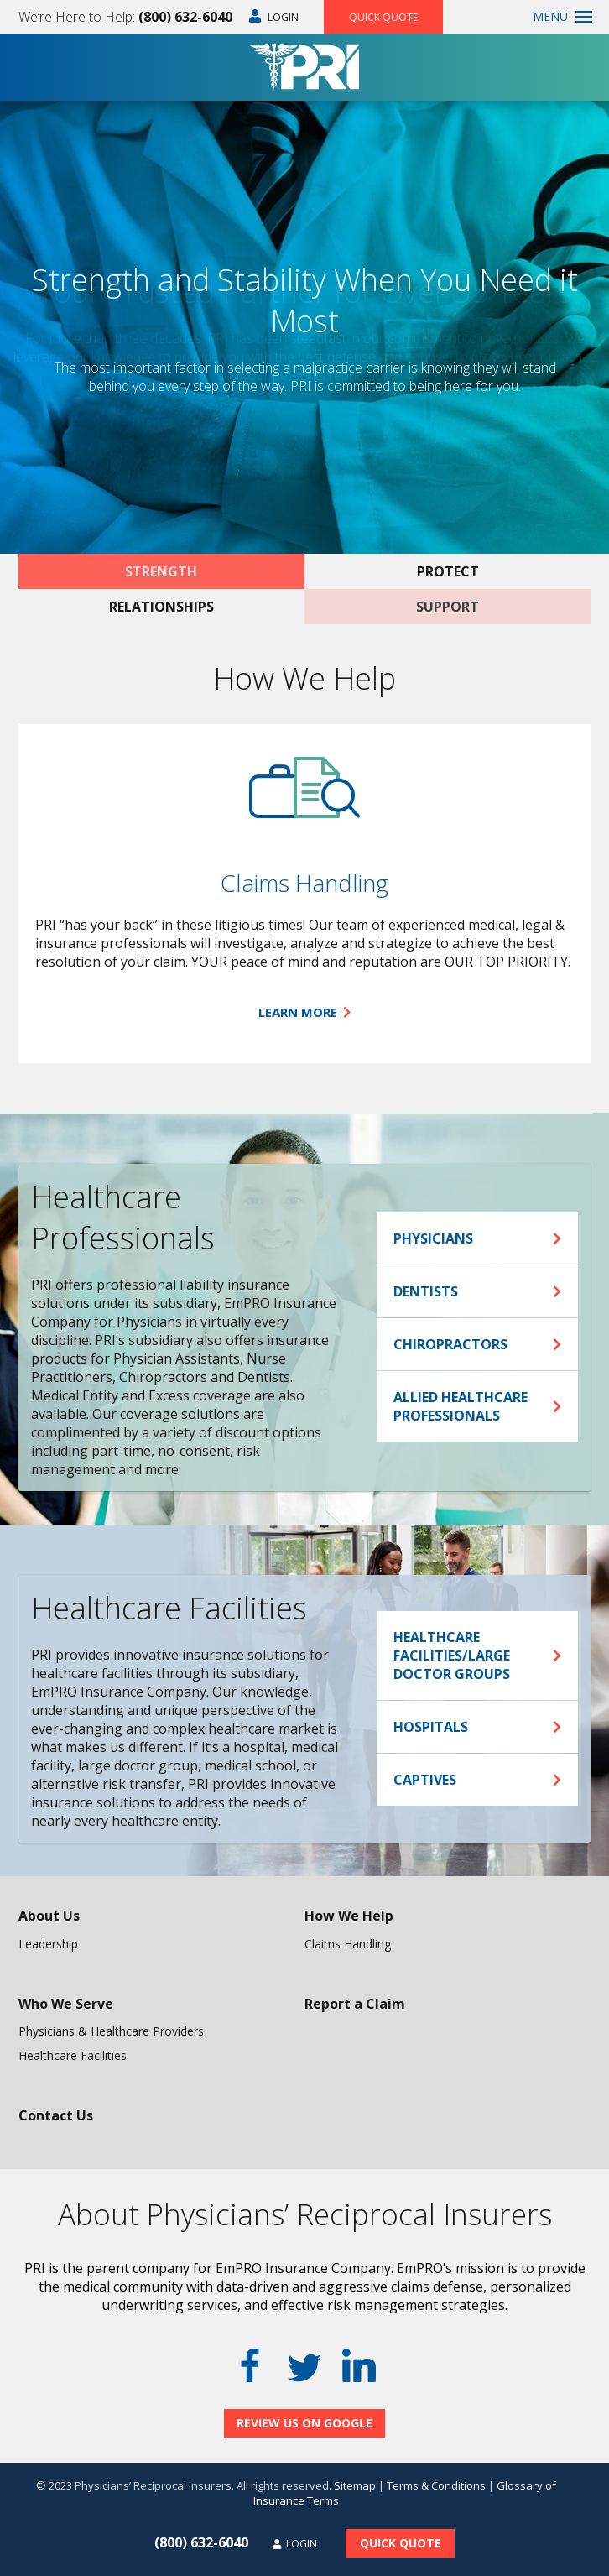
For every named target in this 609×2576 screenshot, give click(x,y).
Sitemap (355, 2485)
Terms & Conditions (436, 2485)
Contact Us (55, 2115)
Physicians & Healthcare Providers (111, 2031)
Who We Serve (65, 2004)
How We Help (348, 1915)
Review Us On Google (304, 2423)
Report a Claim (354, 2004)
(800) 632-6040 (185, 17)
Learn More (304, 1012)
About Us (49, 1915)
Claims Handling (304, 883)
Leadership (48, 1944)
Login (274, 16)
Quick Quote (383, 17)
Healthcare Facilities (72, 2055)
